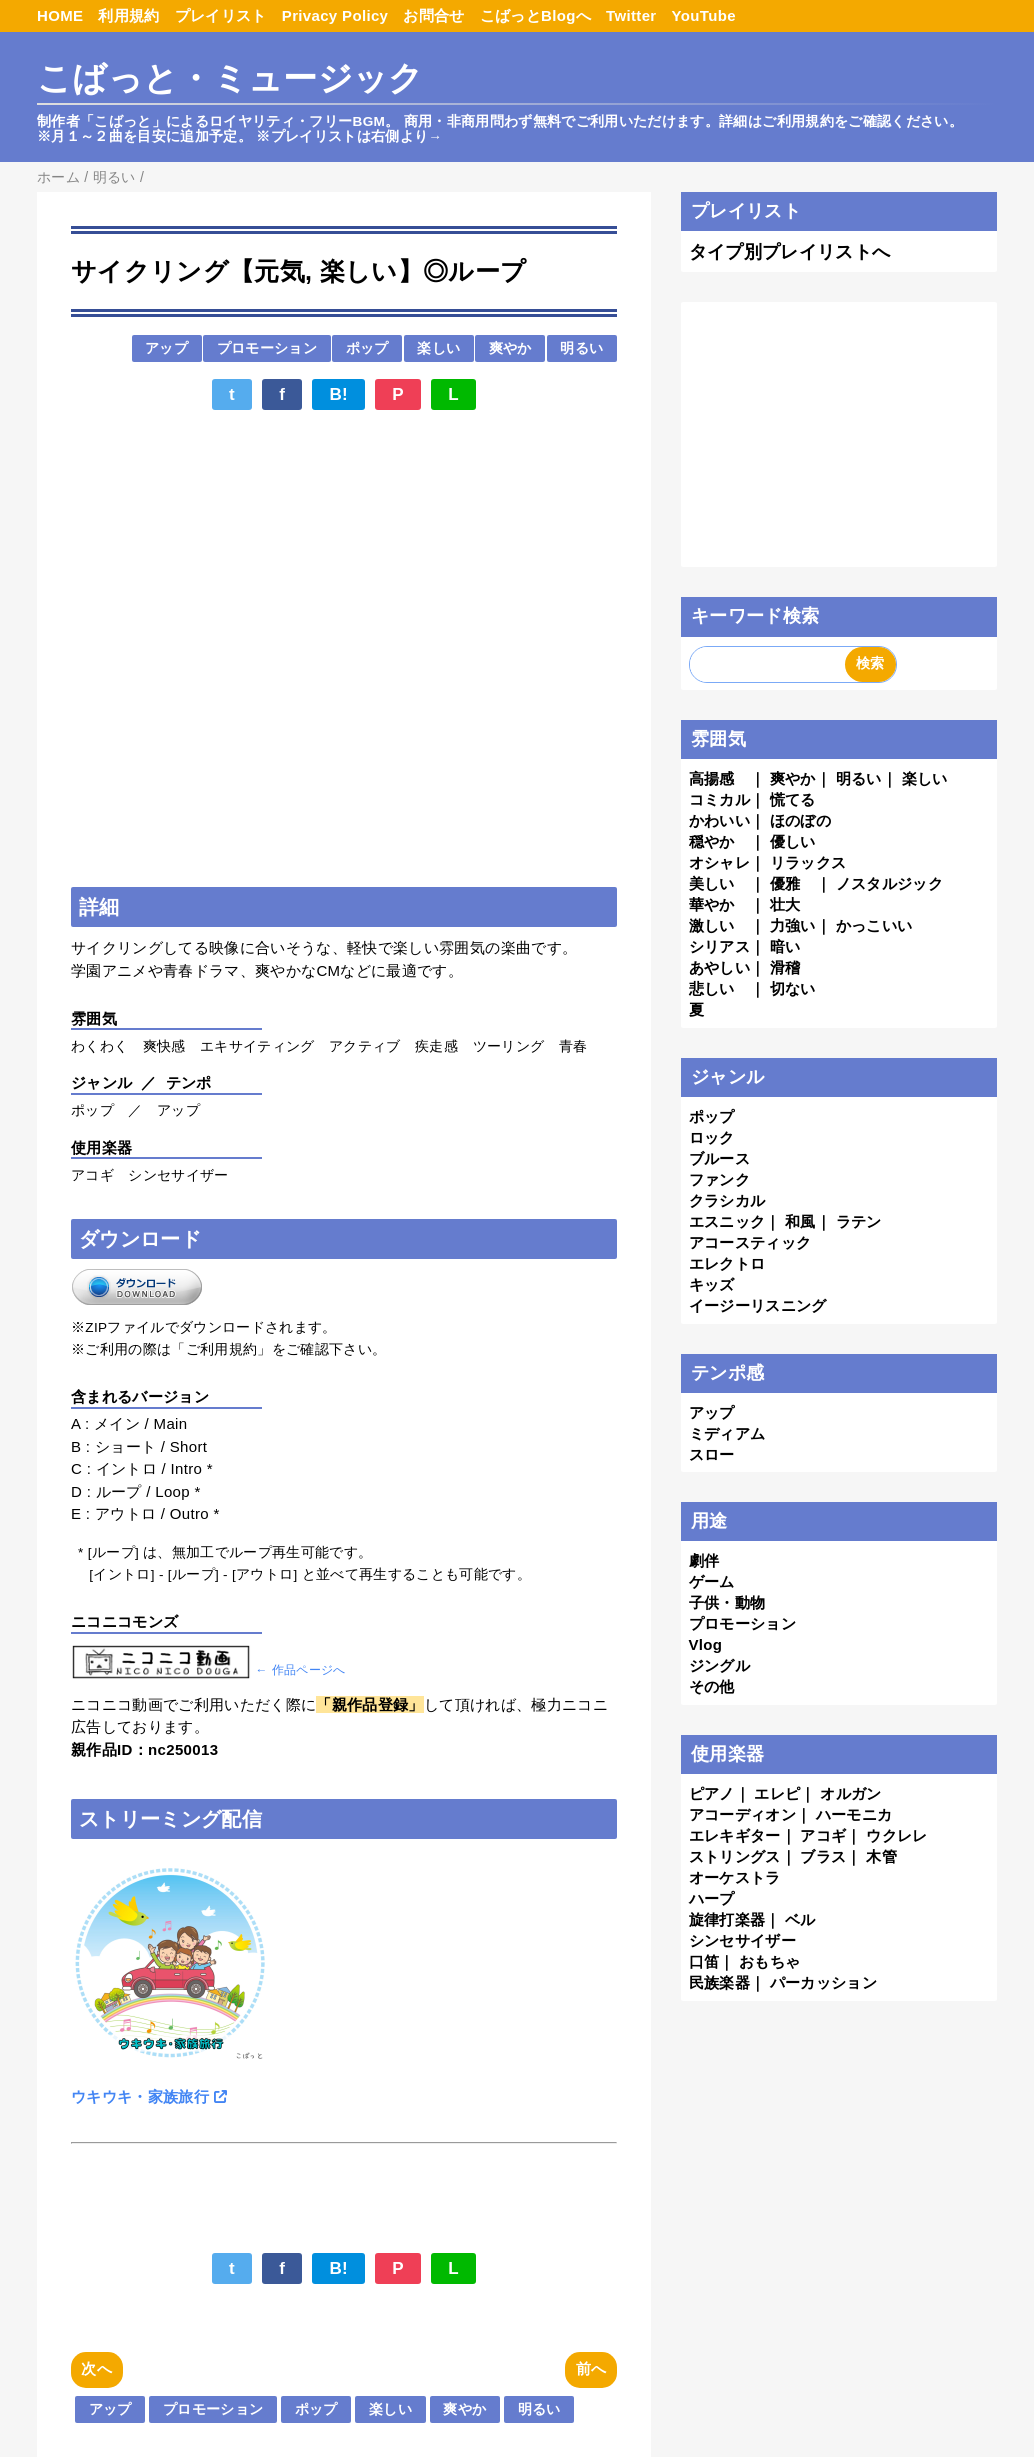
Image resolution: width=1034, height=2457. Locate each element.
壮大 (785, 904)
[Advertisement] (344, 477)
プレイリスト (221, 15)
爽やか (510, 348)
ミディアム (727, 1433)
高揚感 (712, 778)
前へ (591, 2368)
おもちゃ (769, 1961)
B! (338, 394)
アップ (166, 348)
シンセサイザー (742, 1940)
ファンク (719, 1179)
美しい (712, 883)
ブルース (719, 1158)
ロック (712, 1137)
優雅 (785, 883)
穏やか (712, 841)
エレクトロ (727, 1263)
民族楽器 (719, 1982)
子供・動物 (727, 1602)
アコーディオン (742, 1814)
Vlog (706, 1644)
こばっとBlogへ (535, 15)
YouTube (704, 15)
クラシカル (727, 1200)
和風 (800, 1221)
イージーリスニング (758, 1305)
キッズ (712, 1284)
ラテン (859, 1221)
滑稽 (785, 967)
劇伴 (704, 1560)
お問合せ (433, 15)
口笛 (704, 1961)
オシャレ (719, 862)
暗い (785, 946)
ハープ (712, 1898)
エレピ (777, 1793)
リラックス (808, 862)
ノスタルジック (889, 883)
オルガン (850, 1793)
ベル (800, 1919)
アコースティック (750, 1242)
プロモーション (267, 348)
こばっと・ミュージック (230, 78)
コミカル (719, 799)
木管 (881, 1856)
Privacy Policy (335, 15)
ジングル (719, 1665)
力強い (793, 925)
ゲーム (712, 1581)
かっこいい (874, 925)
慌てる (793, 799)
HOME (60, 15)
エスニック (727, 1221)
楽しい (438, 348)
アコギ (823, 1835)
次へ (96, 2368)
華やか (712, 904)
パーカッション (823, 1982)
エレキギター (735, 1835)
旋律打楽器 (727, 1919)
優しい (793, 841)
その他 (712, 1686)
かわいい (719, 820)
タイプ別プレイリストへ (790, 252)
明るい (581, 348)
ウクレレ (896, 1835)
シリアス (719, 946)
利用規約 (128, 15)
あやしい (719, 967)
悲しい (712, 988)
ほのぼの (800, 820)
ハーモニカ (854, 1814)
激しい (712, 925)
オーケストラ (735, 1877)
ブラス (823, 1856)
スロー (712, 1454)
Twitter (631, 15)
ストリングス (735, 1856)
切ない (793, 988)
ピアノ (712, 1793)
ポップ (367, 348)
